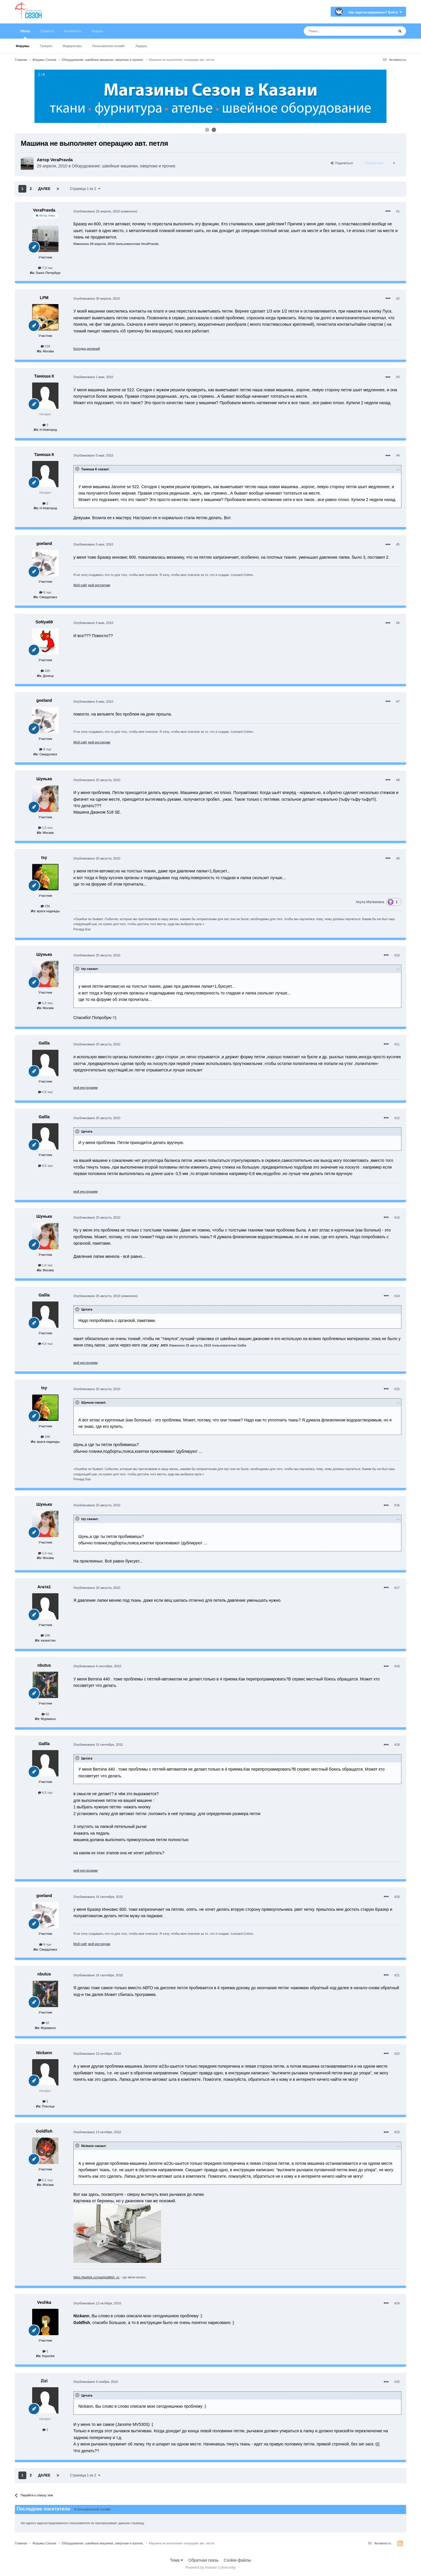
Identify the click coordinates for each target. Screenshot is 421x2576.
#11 (397, 1044)
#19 (397, 1744)
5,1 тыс (45, 2180)
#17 (397, 1587)
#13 (397, 1217)
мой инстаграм (99, 585)
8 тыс (45, 592)
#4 (398, 455)
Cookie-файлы (237, 2560)
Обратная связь (203, 2560)
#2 (398, 298)
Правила (47, 31)
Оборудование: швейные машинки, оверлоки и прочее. (124, 166)
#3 (398, 377)
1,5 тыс (45, 827)
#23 (397, 2132)
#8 (398, 780)
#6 (398, 623)
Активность (72, 31)
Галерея (46, 46)
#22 (397, 2053)
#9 (398, 858)
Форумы (22, 46)
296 (45, 906)
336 (45, 1635)
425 (45, 671)
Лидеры (141, 46)
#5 (398, 544)
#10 (397, 955)
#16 (397, 1505)
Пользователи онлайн (108, 46)
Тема (176, 2560)
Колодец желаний (86, 348)
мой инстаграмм (85, 1087)
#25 (397, 2381)
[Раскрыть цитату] (77, 469)
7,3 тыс (45, 268)
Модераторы (72, 46)
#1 (398, 211)
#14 (397, 1296)
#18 (397, 1666)
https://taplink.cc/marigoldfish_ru (96, 2277)
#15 (397, 1389)
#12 (397, 1118)
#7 (398, 701)
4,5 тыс (45, 1092)
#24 (397, 2303)
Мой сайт (80, 585)
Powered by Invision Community (210, 2567)
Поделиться (342, 163)
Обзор (25, 34)
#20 (397, 1896)
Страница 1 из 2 (85, 189)
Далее (44, 189)
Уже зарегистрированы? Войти (375, 12)
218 (45, 346)
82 (45, 1714)
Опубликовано (96, 211)
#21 (397, 1975)
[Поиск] (335, 31)
